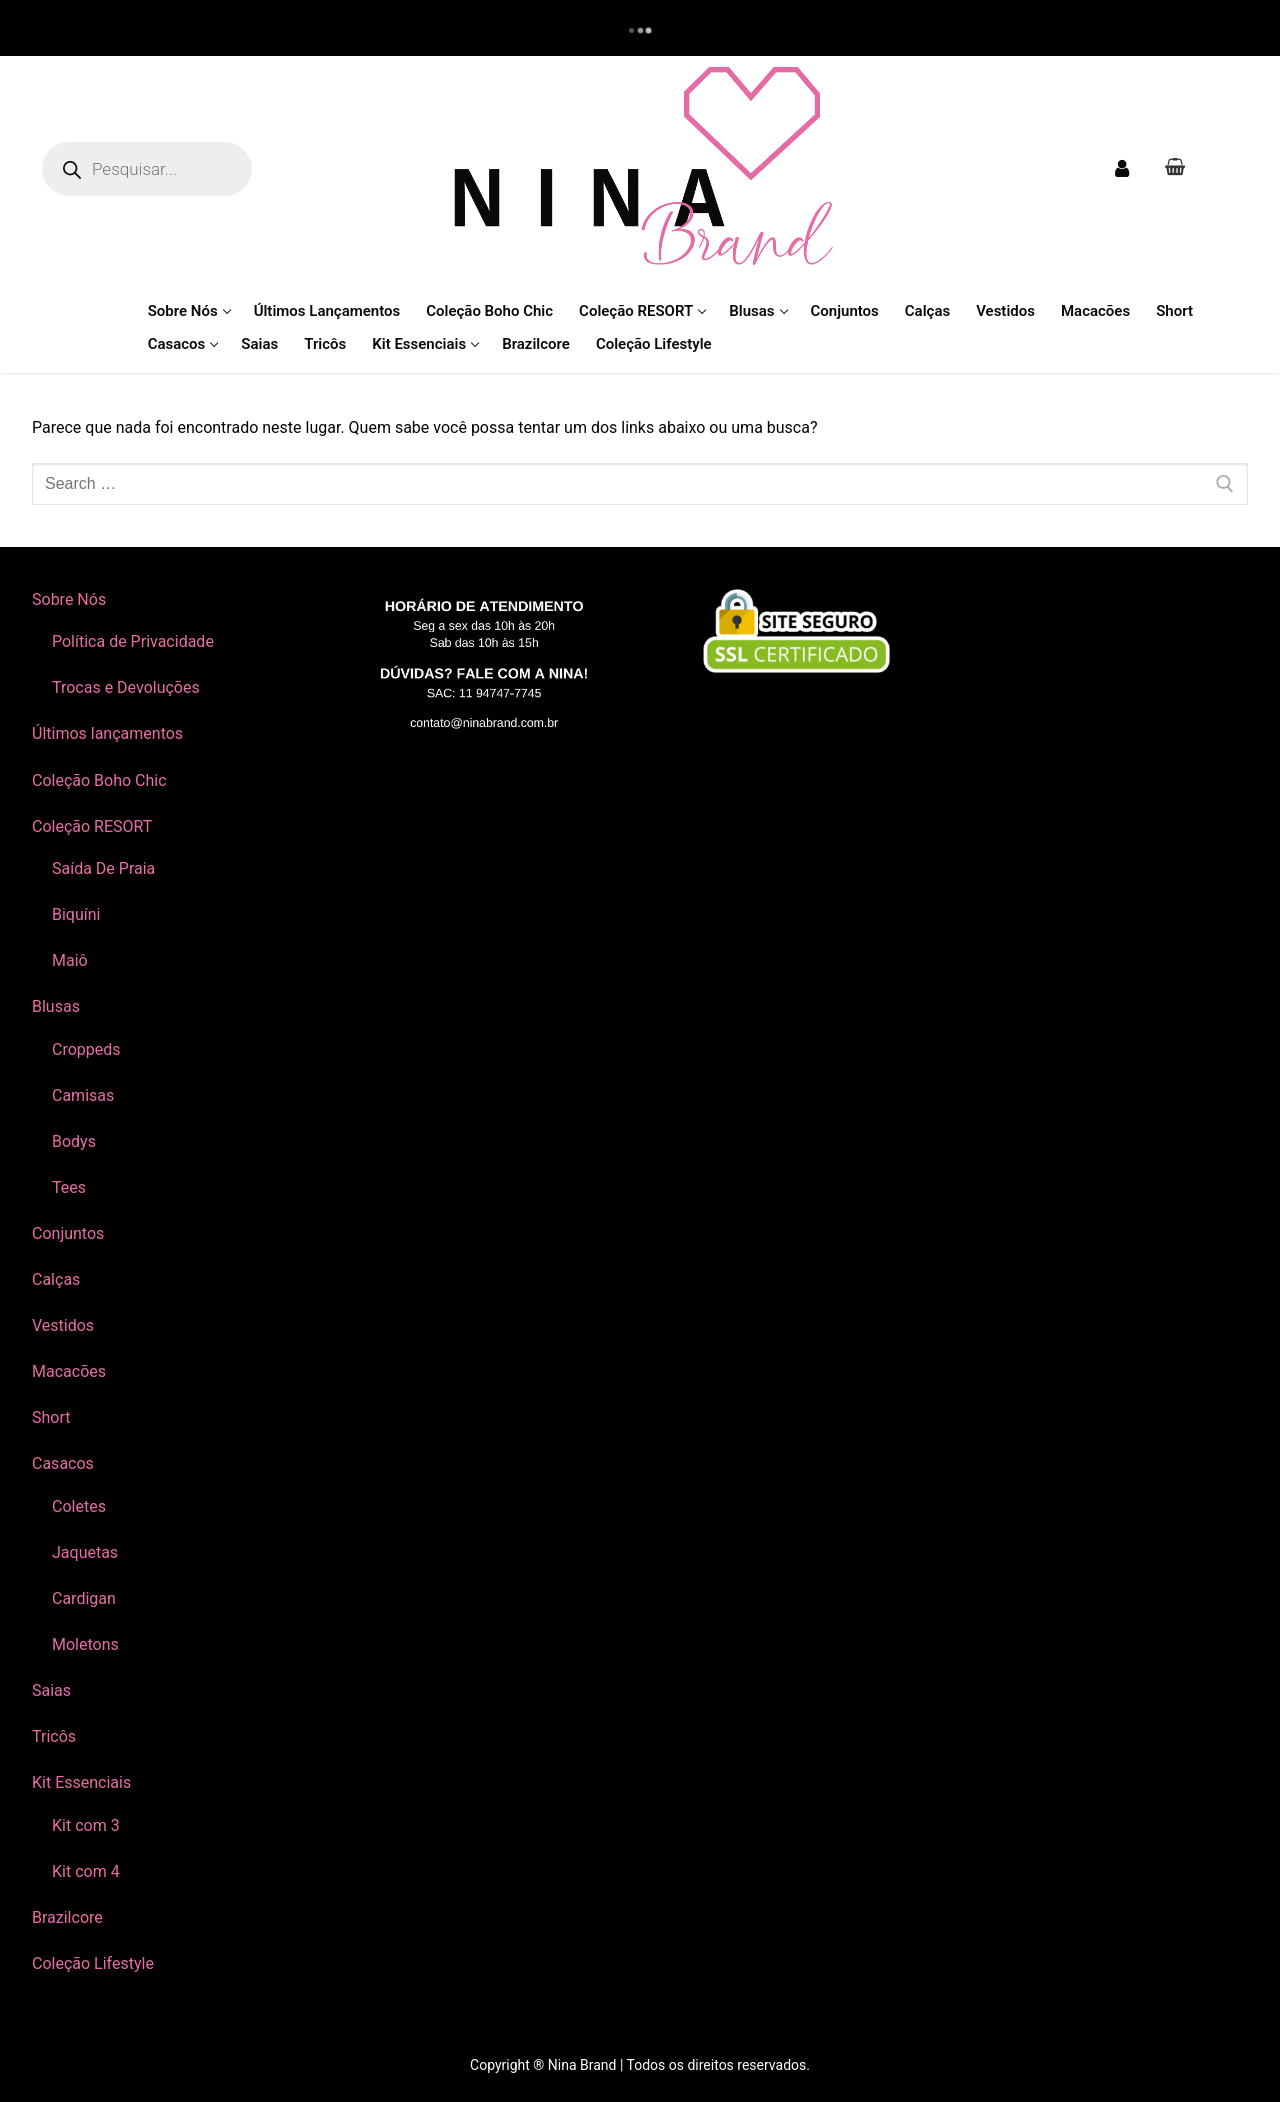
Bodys (74, 1141)
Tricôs (54, 1736)
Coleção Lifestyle (93, 1963)
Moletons (85, 1644)
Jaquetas (85, 1552)
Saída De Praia (103, 868)
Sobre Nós (71, 599)
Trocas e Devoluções (126, 687)
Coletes (79, 1506)
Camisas (83, 1095)
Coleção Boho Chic (99, 780)
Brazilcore (67, 1917)
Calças (56, 1279)
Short (51, 1417)
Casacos (65, 1463)
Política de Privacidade (133, 641)
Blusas (58, 1006)
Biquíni (76, 914)
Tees (69, 1187)
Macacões (69, 1371)
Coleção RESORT (94, 826)
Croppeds (86, 1049)
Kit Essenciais (83, 1782)
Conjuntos (68, 1233)
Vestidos (63, 1325)
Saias (51, 1690)
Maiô (70, 960)
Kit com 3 (86, 1825)
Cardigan (84, 1598)
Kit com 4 (86, 1871)
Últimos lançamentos (107, 733)
